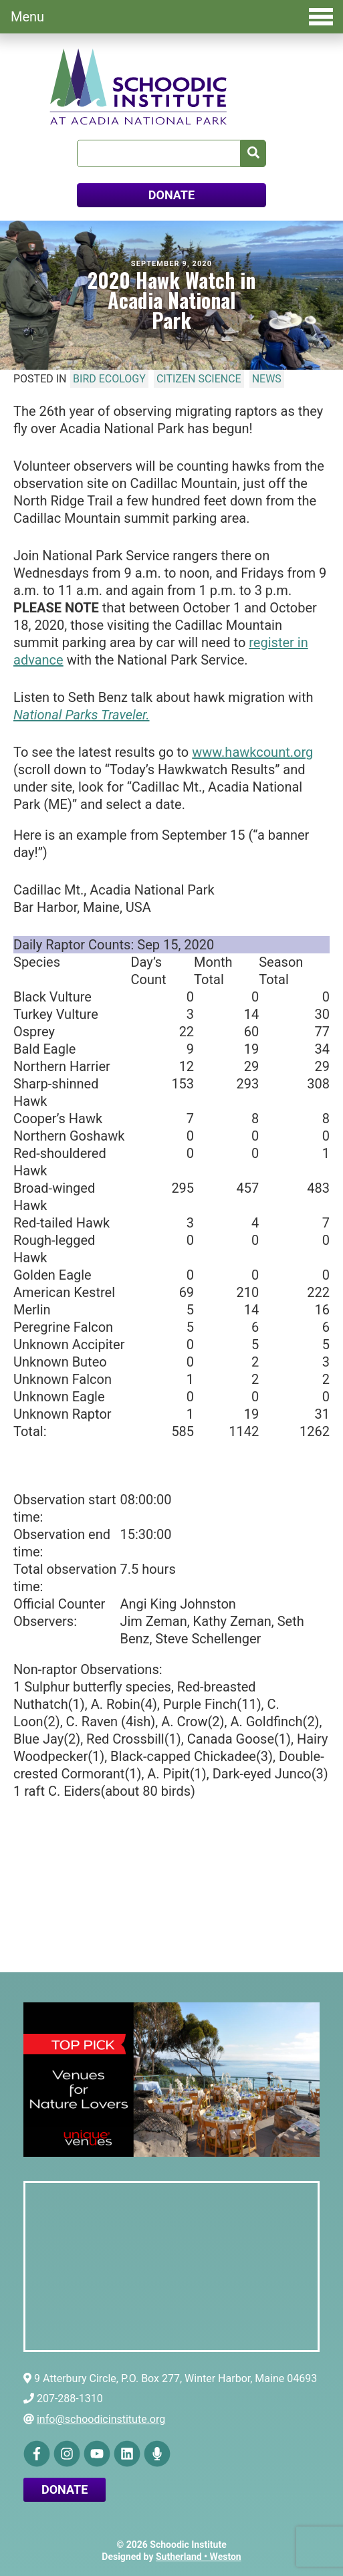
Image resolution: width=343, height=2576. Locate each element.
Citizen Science (198, 378)
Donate (64, 2489)
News (266, 378)
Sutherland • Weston (198, 2556)
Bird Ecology (109, 378)
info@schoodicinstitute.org (101, 2419)
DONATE (171, 195)
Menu (172, 17)
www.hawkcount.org (252, 752)
